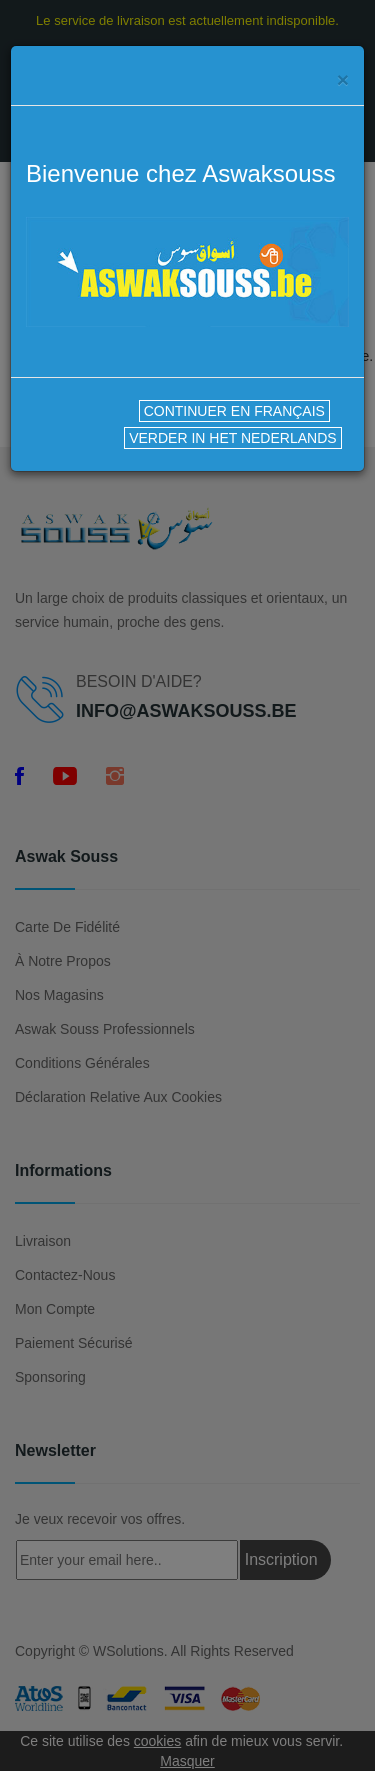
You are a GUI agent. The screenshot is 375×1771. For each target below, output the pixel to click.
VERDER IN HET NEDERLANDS (232, 438)
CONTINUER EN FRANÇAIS (234, 411)
